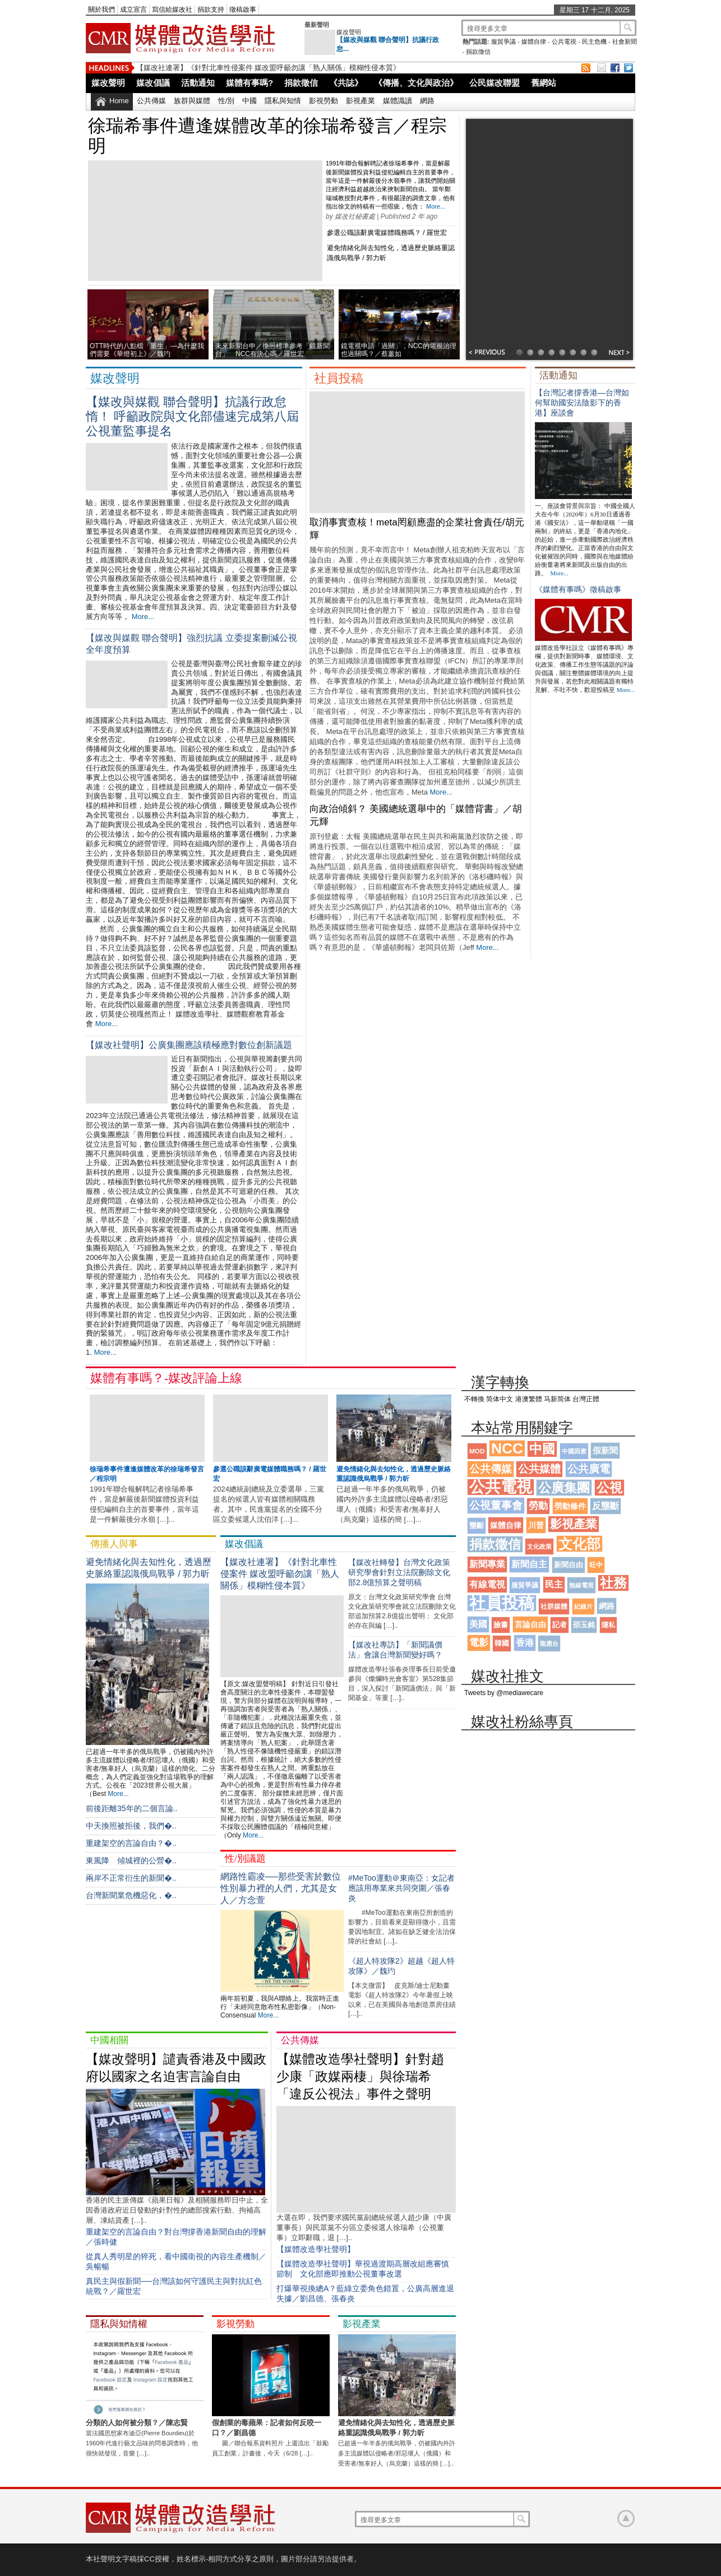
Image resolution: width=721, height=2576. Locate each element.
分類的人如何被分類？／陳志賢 (137, 2422)
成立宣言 (133, 9)
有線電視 (487, 1584)
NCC (507, 1448)
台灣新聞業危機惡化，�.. (131, 1895)
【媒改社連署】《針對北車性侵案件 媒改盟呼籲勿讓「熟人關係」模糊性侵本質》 (268, 67)
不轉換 (474, 1399)
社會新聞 (624, 41)
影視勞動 (323, 100)
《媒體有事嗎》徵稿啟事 (578, 589)
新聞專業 (487, 1564)
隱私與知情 (283, 100)
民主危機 (594, 41)
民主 (554, 1584)
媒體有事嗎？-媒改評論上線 (166, 1378)
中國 (249, 100)
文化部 (579, 1544)
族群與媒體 (192, 100)
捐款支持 (210, 9)
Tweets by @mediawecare (503, 1693)
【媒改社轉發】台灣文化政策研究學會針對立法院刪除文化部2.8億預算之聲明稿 (399, 1572)
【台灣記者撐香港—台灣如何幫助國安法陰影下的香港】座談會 (582, 402)
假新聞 (605, 1450)
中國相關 (109, 2040)
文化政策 (539, 1546)
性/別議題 (245, 1858)
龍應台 (549, 1643)
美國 (478, 1624)
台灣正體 (585, 1399)
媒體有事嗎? (249, 82)
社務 (613, 1582)
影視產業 (360, 100)
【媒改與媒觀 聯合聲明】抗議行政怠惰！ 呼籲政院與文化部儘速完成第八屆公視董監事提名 (192, 416)
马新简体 (557, 1399)
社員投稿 (338, 378)
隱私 (608, 1625)
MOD (477, 1451)
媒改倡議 (153, 82)
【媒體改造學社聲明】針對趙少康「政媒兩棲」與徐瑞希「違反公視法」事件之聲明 (360, 2076)
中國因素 (574, 1451)
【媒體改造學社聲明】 (315, 2249)
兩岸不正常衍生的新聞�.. (131, 1877)
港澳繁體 (528, 1399)
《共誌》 (346, 82)
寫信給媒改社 (172, 9)
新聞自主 (529, 1564)
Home (119, 100)
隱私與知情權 (118, 2324)
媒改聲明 (348, 32)
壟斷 (476, 1525)
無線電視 (581, 1585)
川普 (536, 1525)
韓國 (501, 1643)
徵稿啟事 (242, 9)
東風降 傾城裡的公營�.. (131, 1860)
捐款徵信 (478, 51)
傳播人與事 (114, 1544)
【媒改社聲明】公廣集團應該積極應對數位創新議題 (189, 1045)
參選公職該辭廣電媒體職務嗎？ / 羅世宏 (387, 233)
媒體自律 (533, 41)
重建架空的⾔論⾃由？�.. (131, 1843)
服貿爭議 (503, 41)
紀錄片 (583, 1606)
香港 (525, 1642)
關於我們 (101, 9)
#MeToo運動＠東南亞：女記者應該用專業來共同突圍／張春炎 (401, 1888)
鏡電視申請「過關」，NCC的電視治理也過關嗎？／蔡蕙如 (398, 350)
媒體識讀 (397, 100)
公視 (609, 1487)
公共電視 (564, 41)
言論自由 (530, 1624)
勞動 (538, 1506)
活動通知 (198, 82)
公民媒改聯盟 (494, 82)
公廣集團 (564, 1487)
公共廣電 (588, 1469)
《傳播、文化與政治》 (416, 82)
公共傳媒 (151, 100)
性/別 (226, 100)
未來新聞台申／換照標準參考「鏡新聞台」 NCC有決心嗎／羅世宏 (272, 350)
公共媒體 (539, 1469)
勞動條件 (570, 1506)
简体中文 (499, 1399)
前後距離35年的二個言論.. (131, 1808)
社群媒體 (553, 1606)
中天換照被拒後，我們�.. (131, 1825)
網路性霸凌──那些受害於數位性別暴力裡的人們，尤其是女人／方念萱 (280, 1888)
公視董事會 (496, 1505)
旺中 (596, 1565)
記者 (559, 1625)
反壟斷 (605, 1506)
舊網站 (543, 82)
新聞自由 (568, 1565)
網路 (427, 100)
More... (435, 206)
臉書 (500, 1625)
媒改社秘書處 (355, 216)
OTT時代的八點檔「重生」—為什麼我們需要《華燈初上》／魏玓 (147, 350)
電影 (478, 1642)
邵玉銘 (584, 1625)
